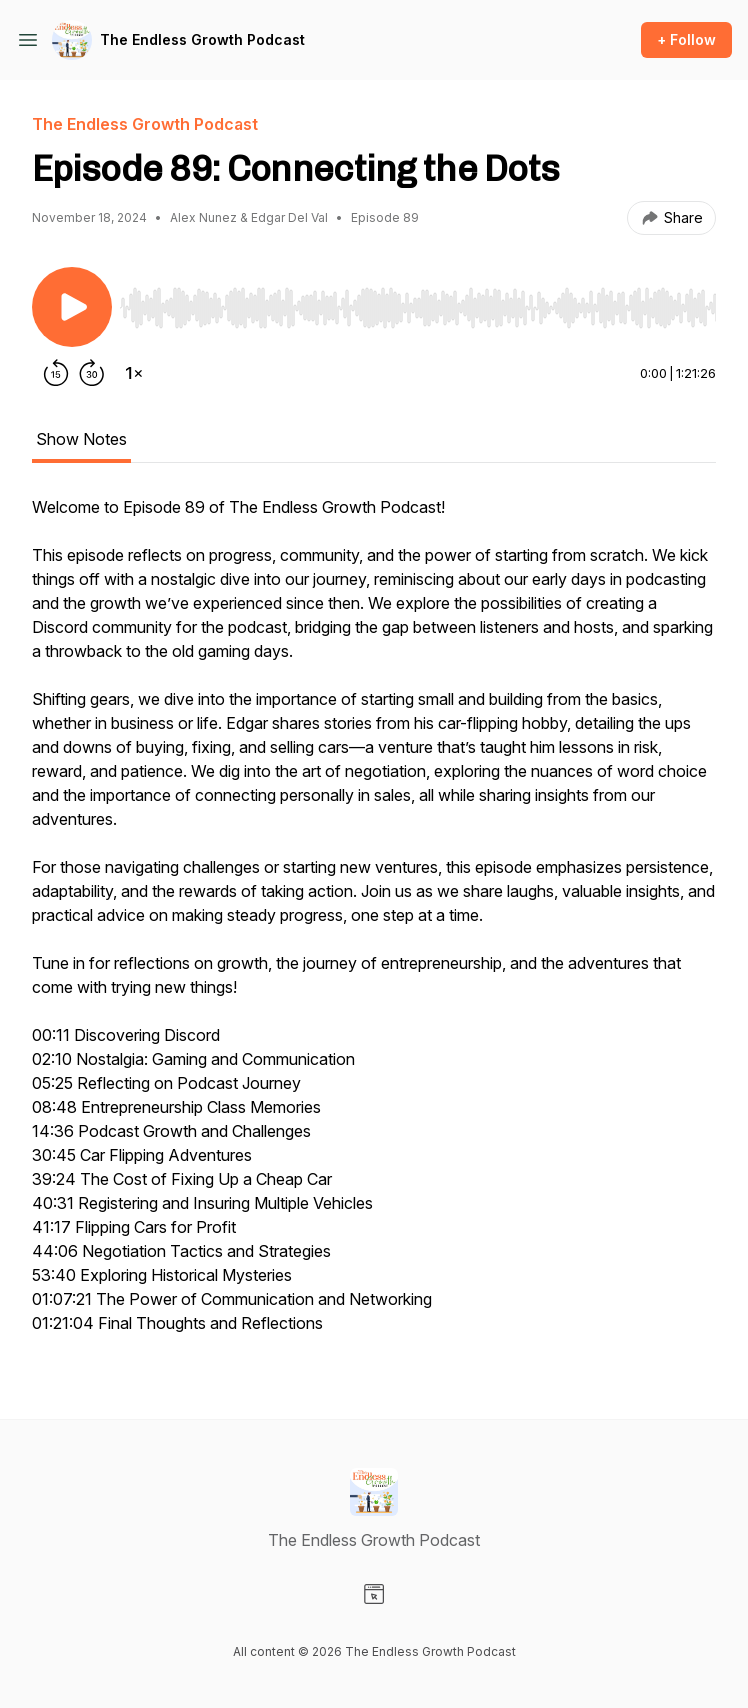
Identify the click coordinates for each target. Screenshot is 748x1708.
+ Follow (686, 39)
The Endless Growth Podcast (202, 39)
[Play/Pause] (72, 307)
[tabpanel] (374, 925)
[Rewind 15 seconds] (56, 373)
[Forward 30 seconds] (92, 373)
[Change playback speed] (134, 373)
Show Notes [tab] (81, 439)
